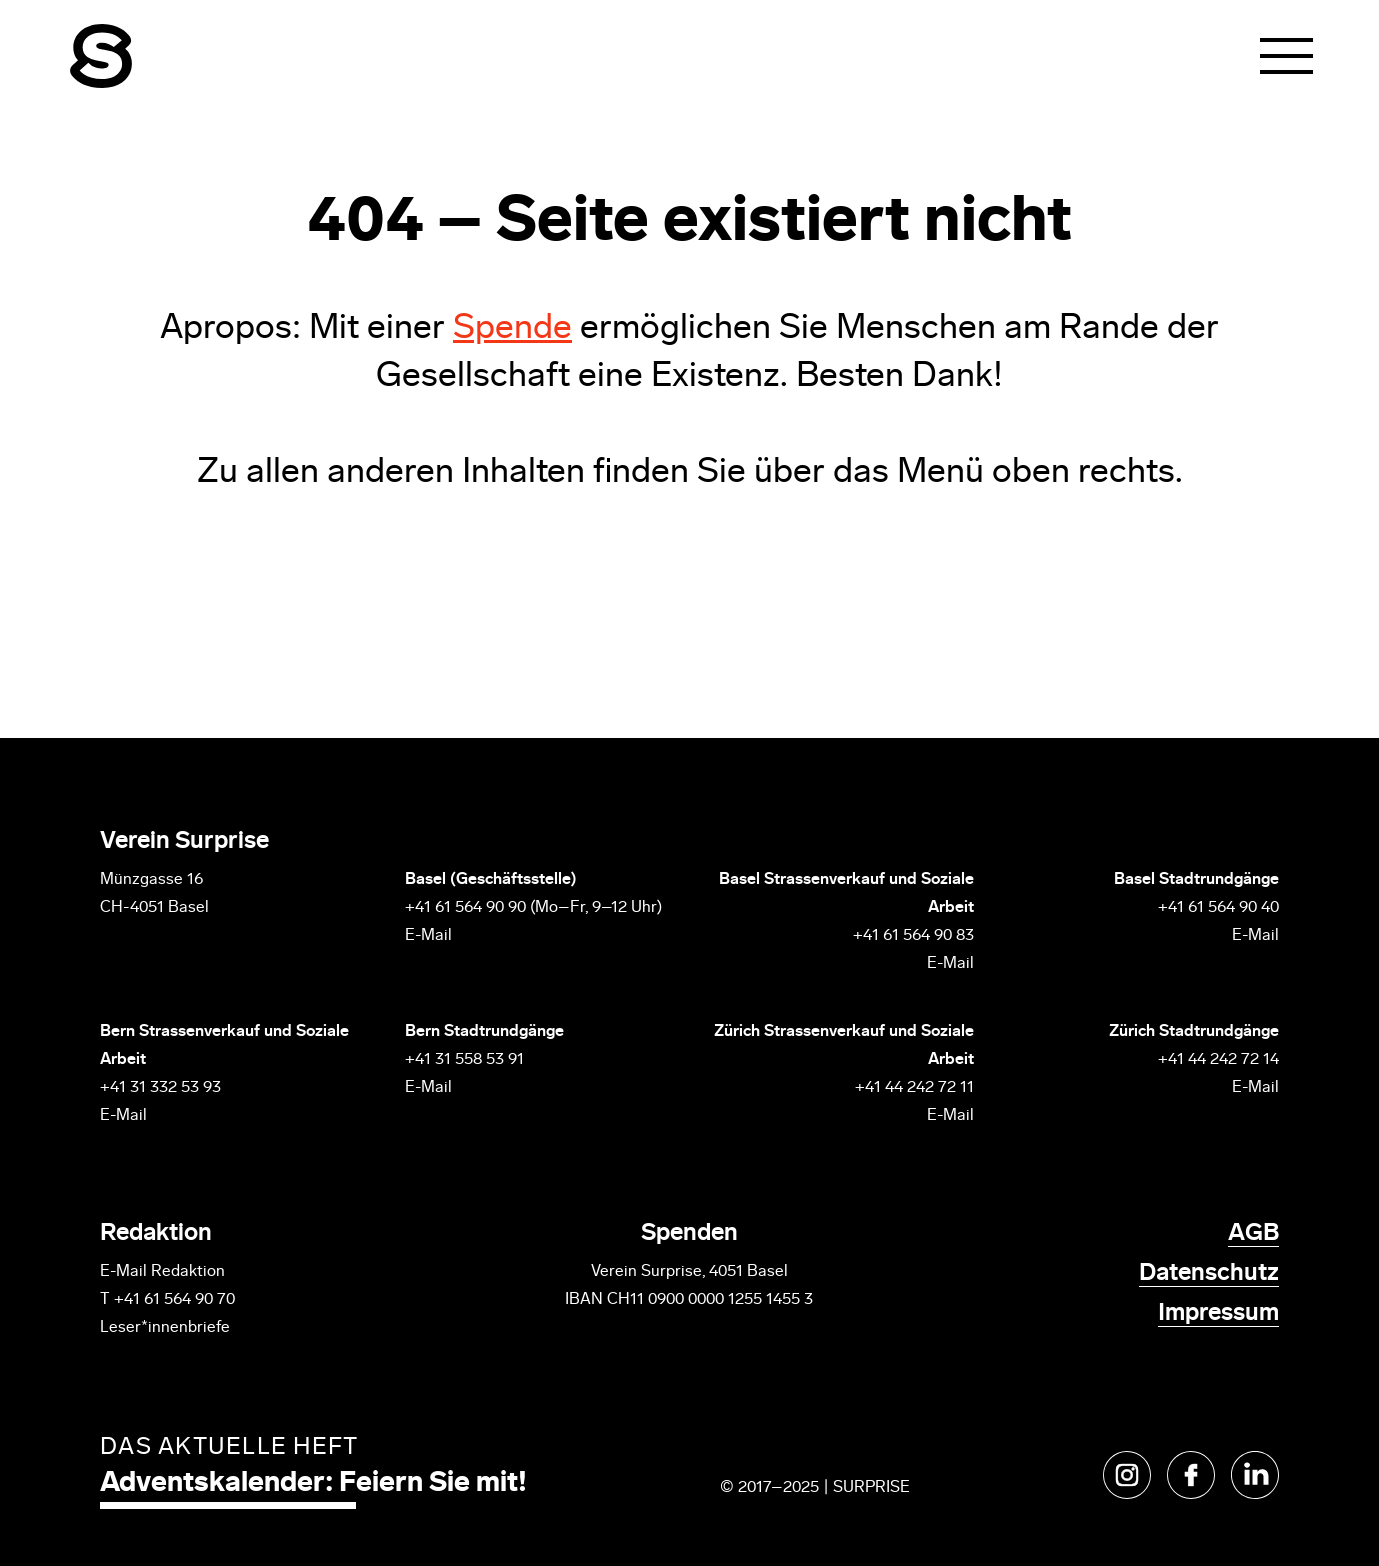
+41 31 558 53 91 (464, 1060)
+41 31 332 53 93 (162, 1088)
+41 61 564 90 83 (913, 936)
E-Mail (428, 936)
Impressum (1218, 1314)
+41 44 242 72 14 (1218, 1060)
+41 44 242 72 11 (914, 1088)
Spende (512, 329)
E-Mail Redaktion (162, 1272)
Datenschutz (1209, 1274)
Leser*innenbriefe (165, 1328)
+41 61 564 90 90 (465, 908)
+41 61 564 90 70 (174, 1300)
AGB (1253, 1234)
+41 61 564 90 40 (1218, 908)
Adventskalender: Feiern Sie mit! (313, 1484)
